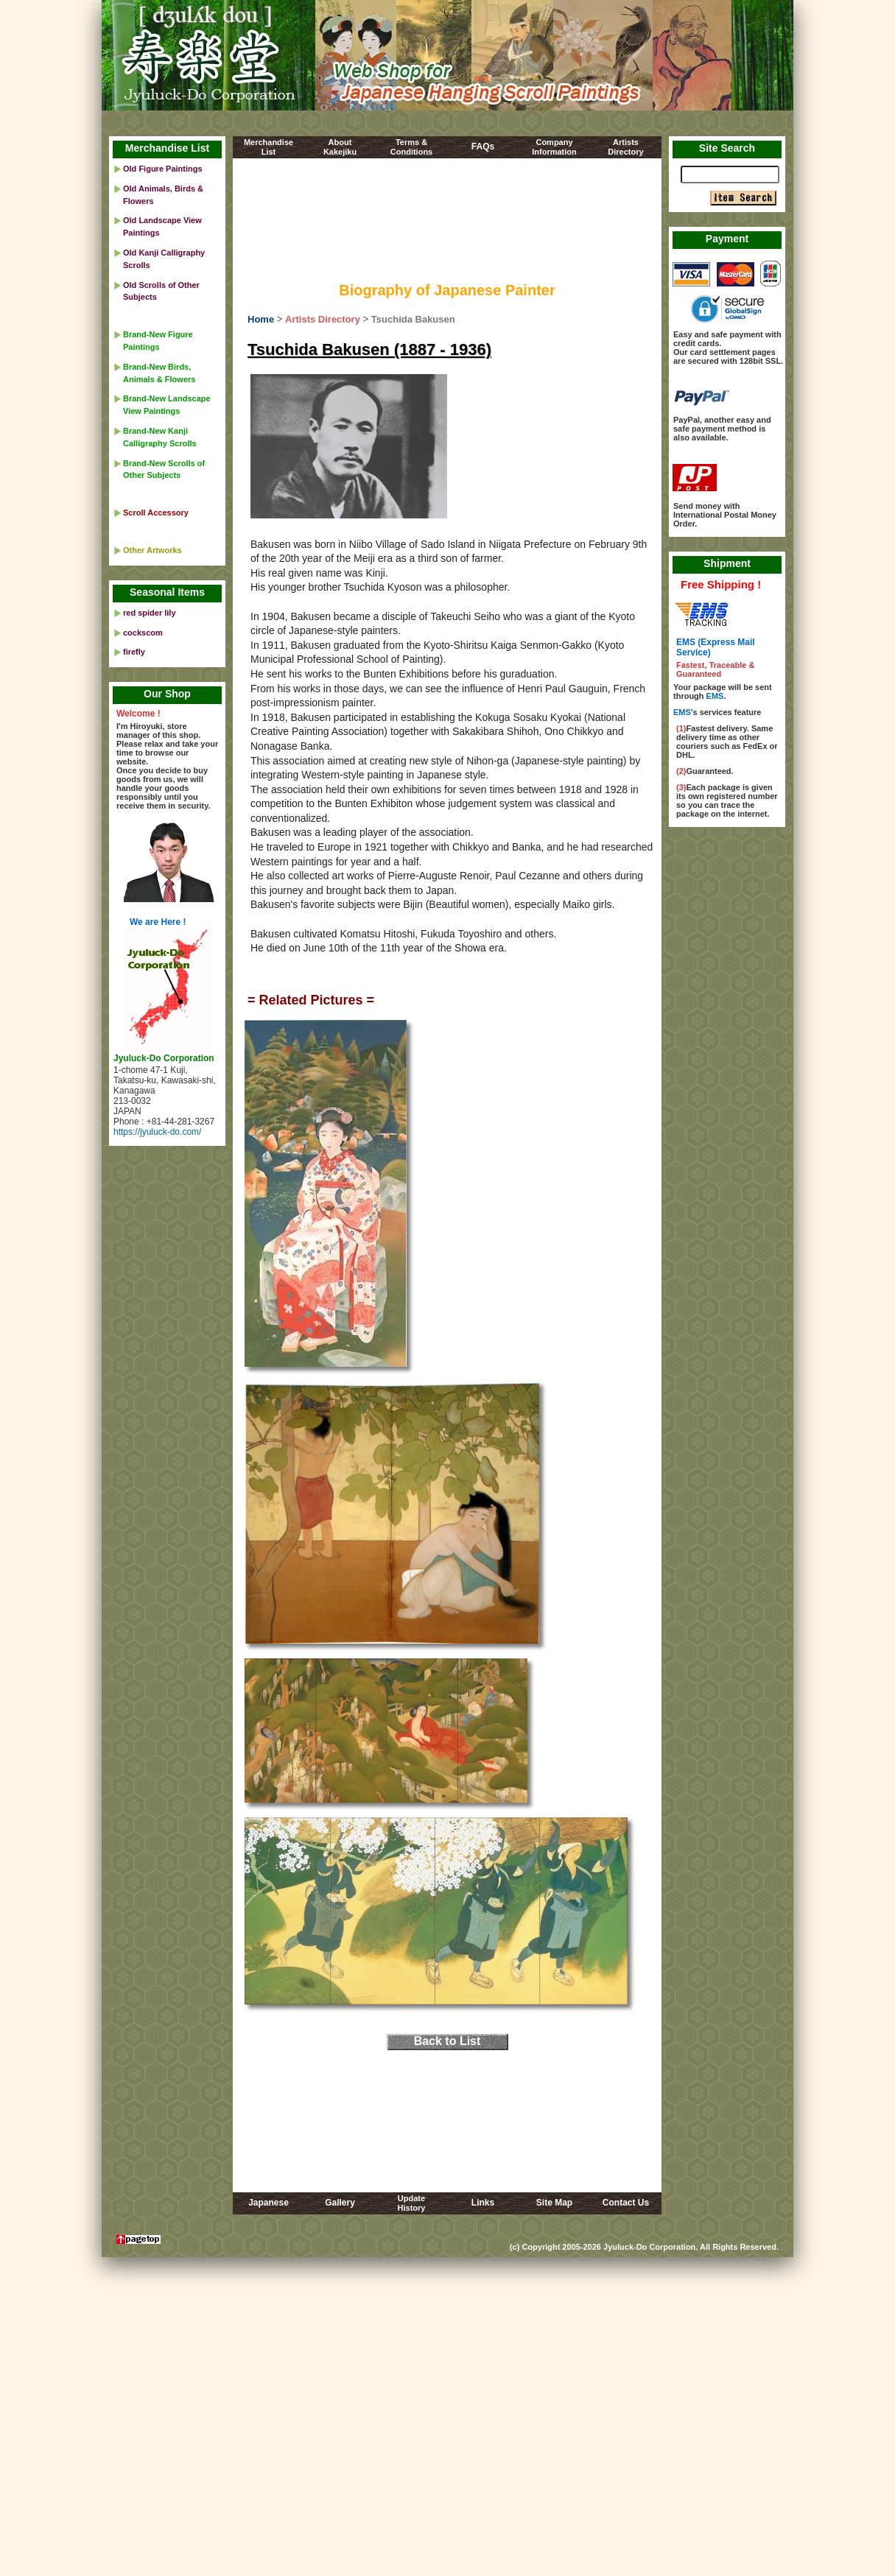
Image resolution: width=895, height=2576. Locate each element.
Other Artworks (152, 550)
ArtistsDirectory (625, 147)
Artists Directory (322, 319)
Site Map (554, 2202)
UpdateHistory (412, 2203)
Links (482, 2202)
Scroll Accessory (156, 512)
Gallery (340, 2202)
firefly (134, 651)
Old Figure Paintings (163, 168)
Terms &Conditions (411, 147)
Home (261, 319)
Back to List (447, 2041)
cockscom (143, 632)
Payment (727, 238)
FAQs (482, 146)
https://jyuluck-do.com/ (157, 1132)
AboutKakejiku (340, 147)
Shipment (727, 563)
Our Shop (167, 694)
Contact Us (626, 2202)
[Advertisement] (447, 223)
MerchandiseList (268, 147)
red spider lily (149, 612)
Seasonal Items (167, 592)
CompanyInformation (554, 147)
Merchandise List (167, 148)
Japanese (268, 2202)
